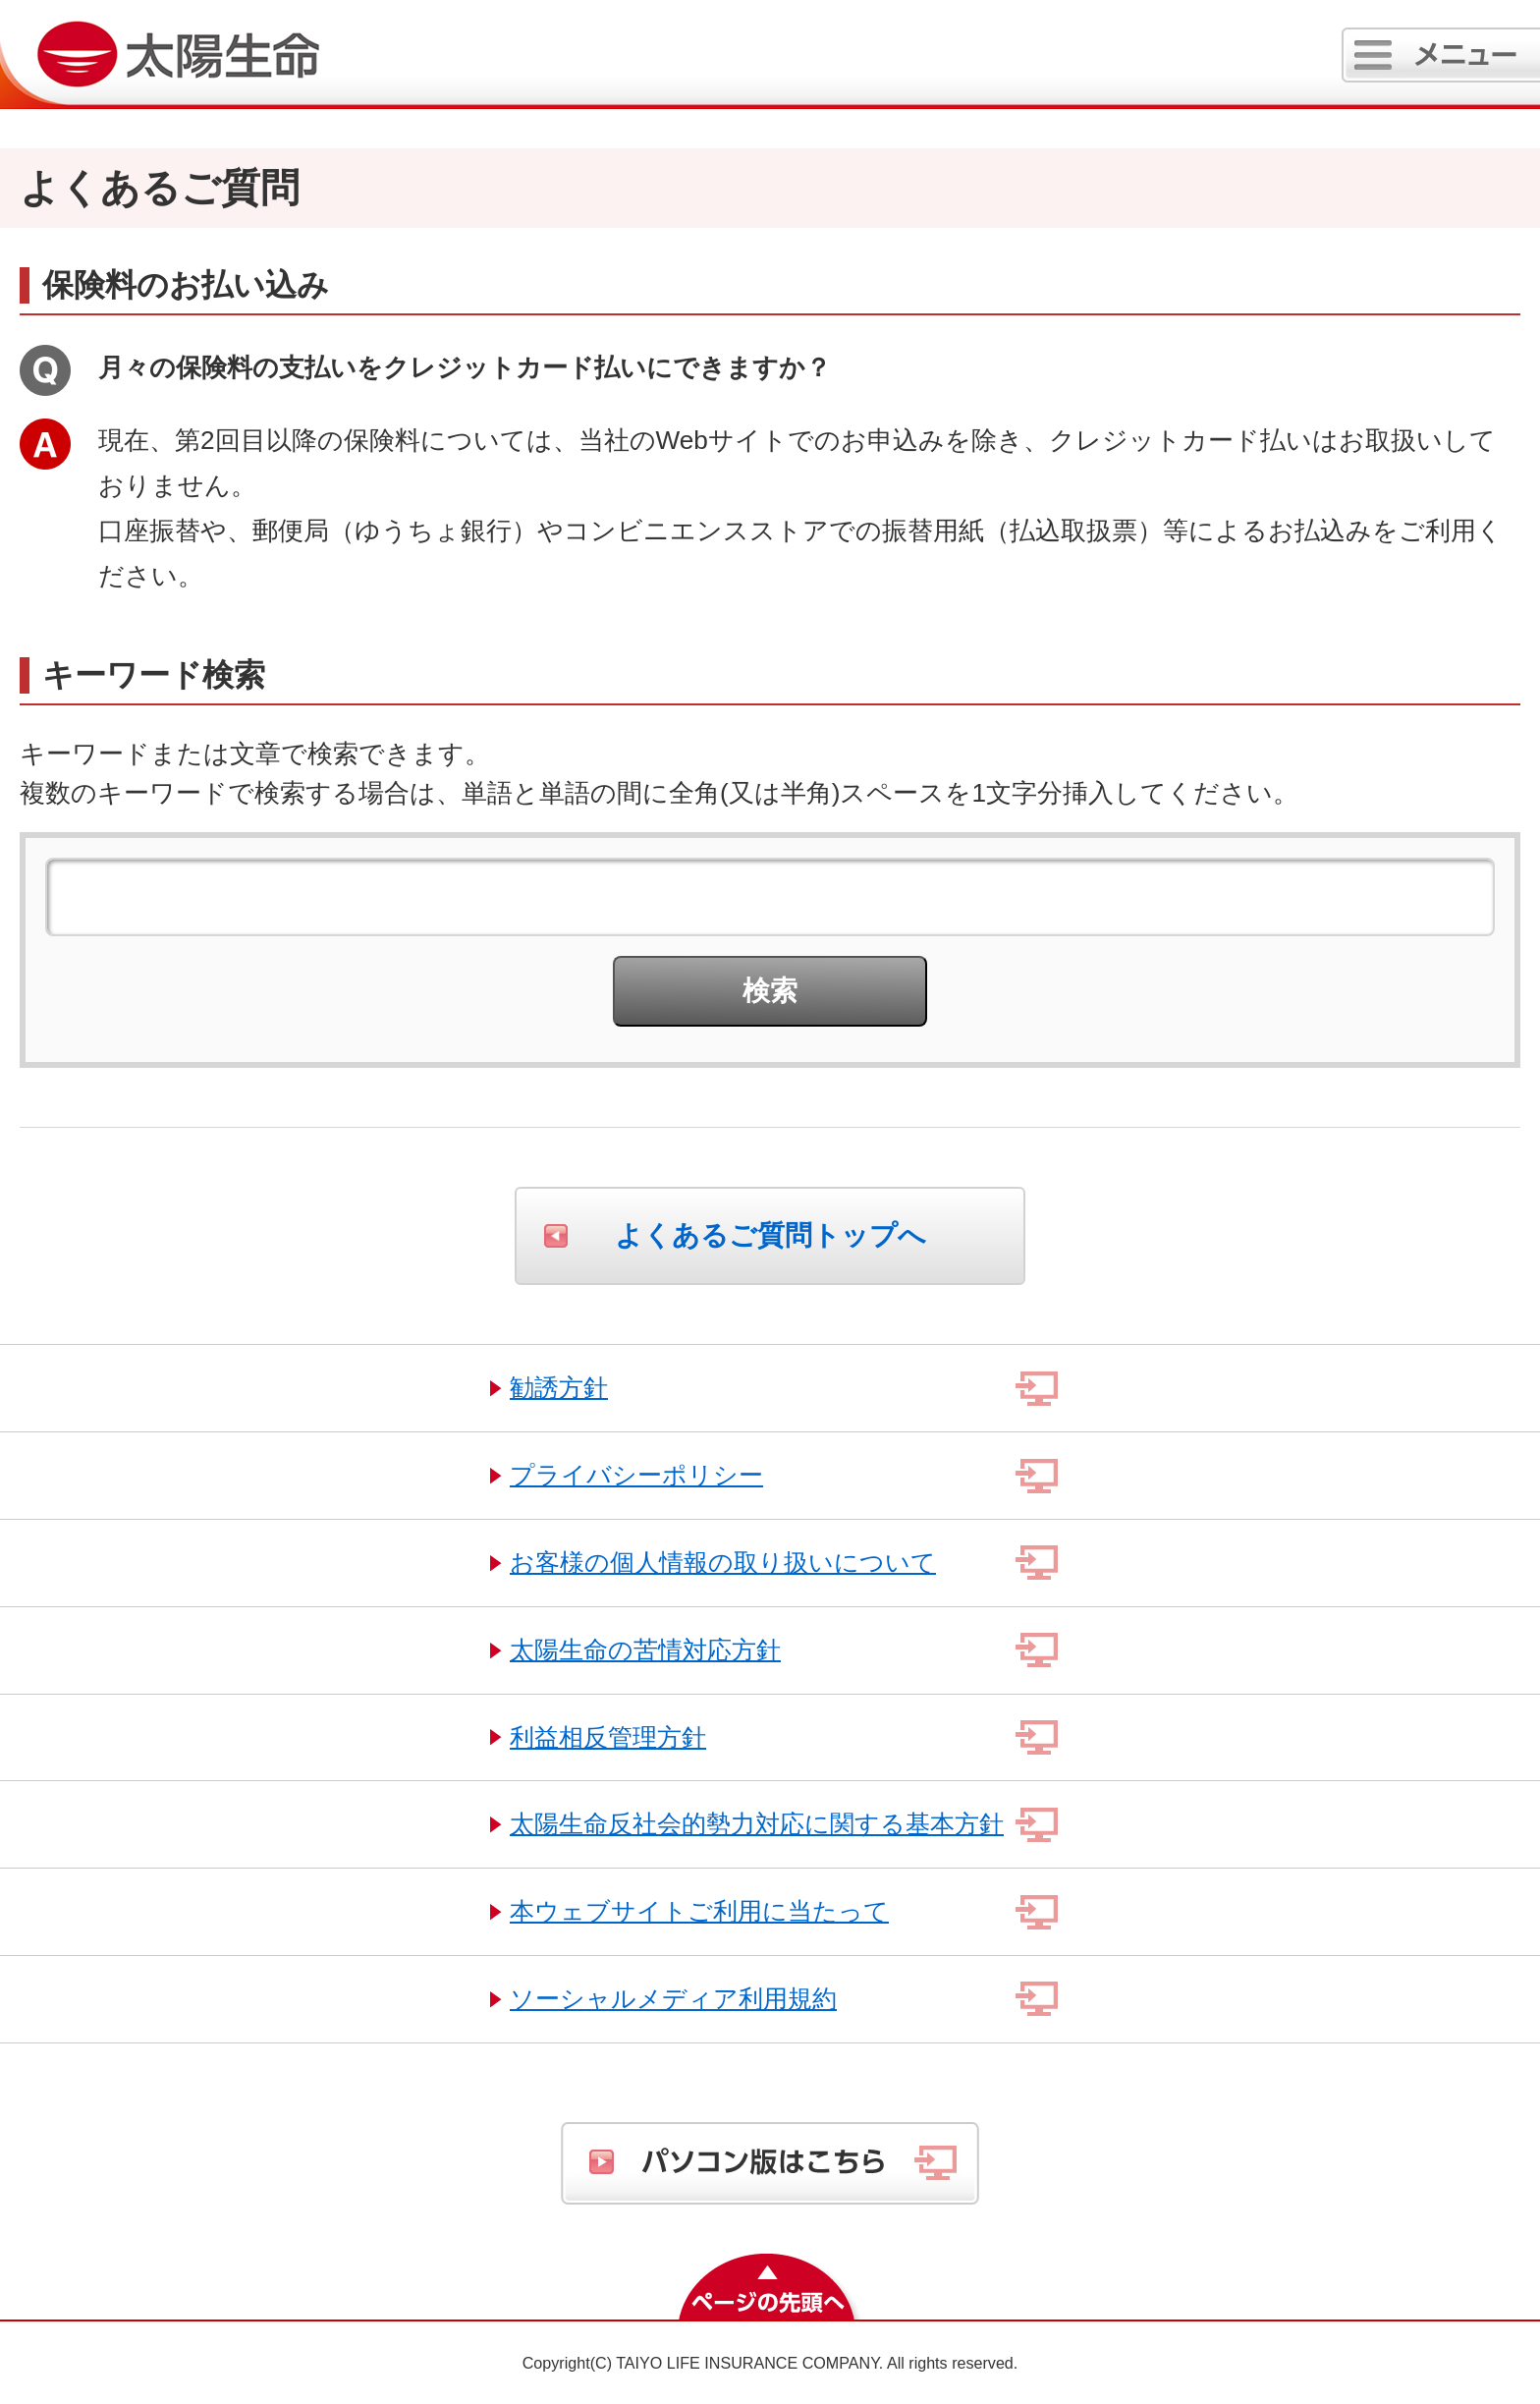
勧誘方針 (559, 1387)
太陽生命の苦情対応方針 (645, 1649)
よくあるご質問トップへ (770, 1235)
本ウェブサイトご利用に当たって (699, 1911)
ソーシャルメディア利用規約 (673, 1998)
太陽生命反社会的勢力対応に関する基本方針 (757, 1823)
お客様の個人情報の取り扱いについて (723, 1562)
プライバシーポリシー (636, 1474)
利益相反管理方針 (608, 1737)
